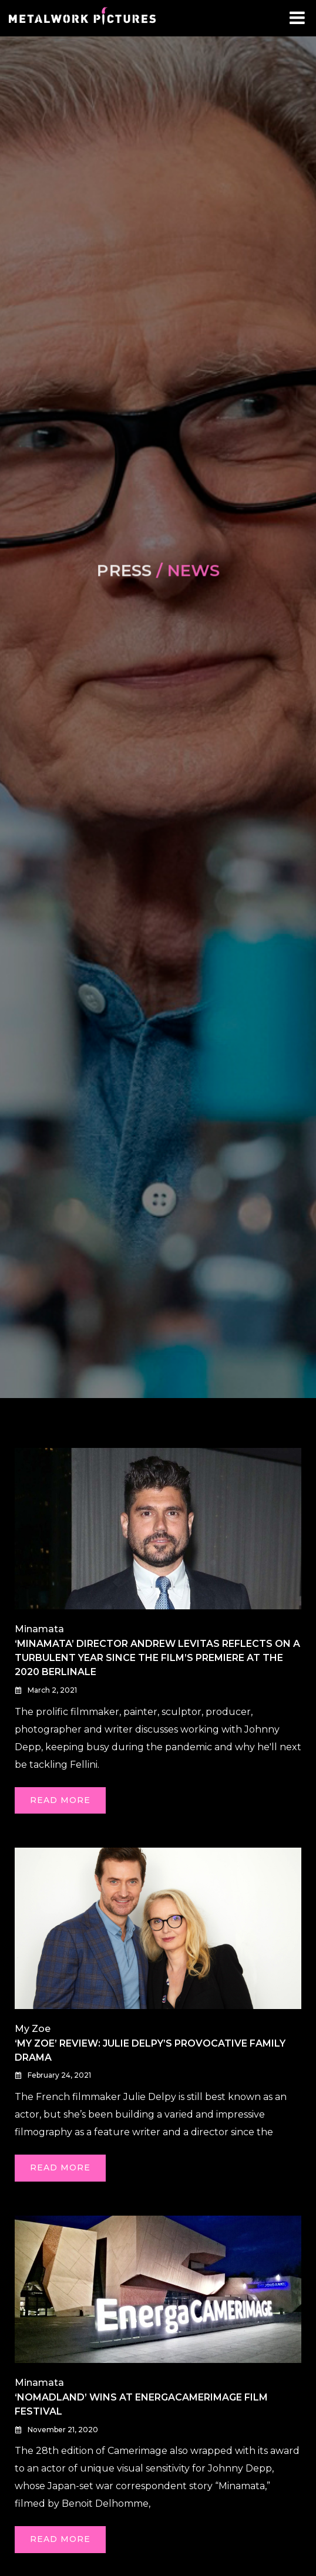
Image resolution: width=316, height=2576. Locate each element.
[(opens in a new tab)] (158, 1527)
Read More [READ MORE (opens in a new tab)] (60, 1800)
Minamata (39, 1629)
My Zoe (33, 2028)
